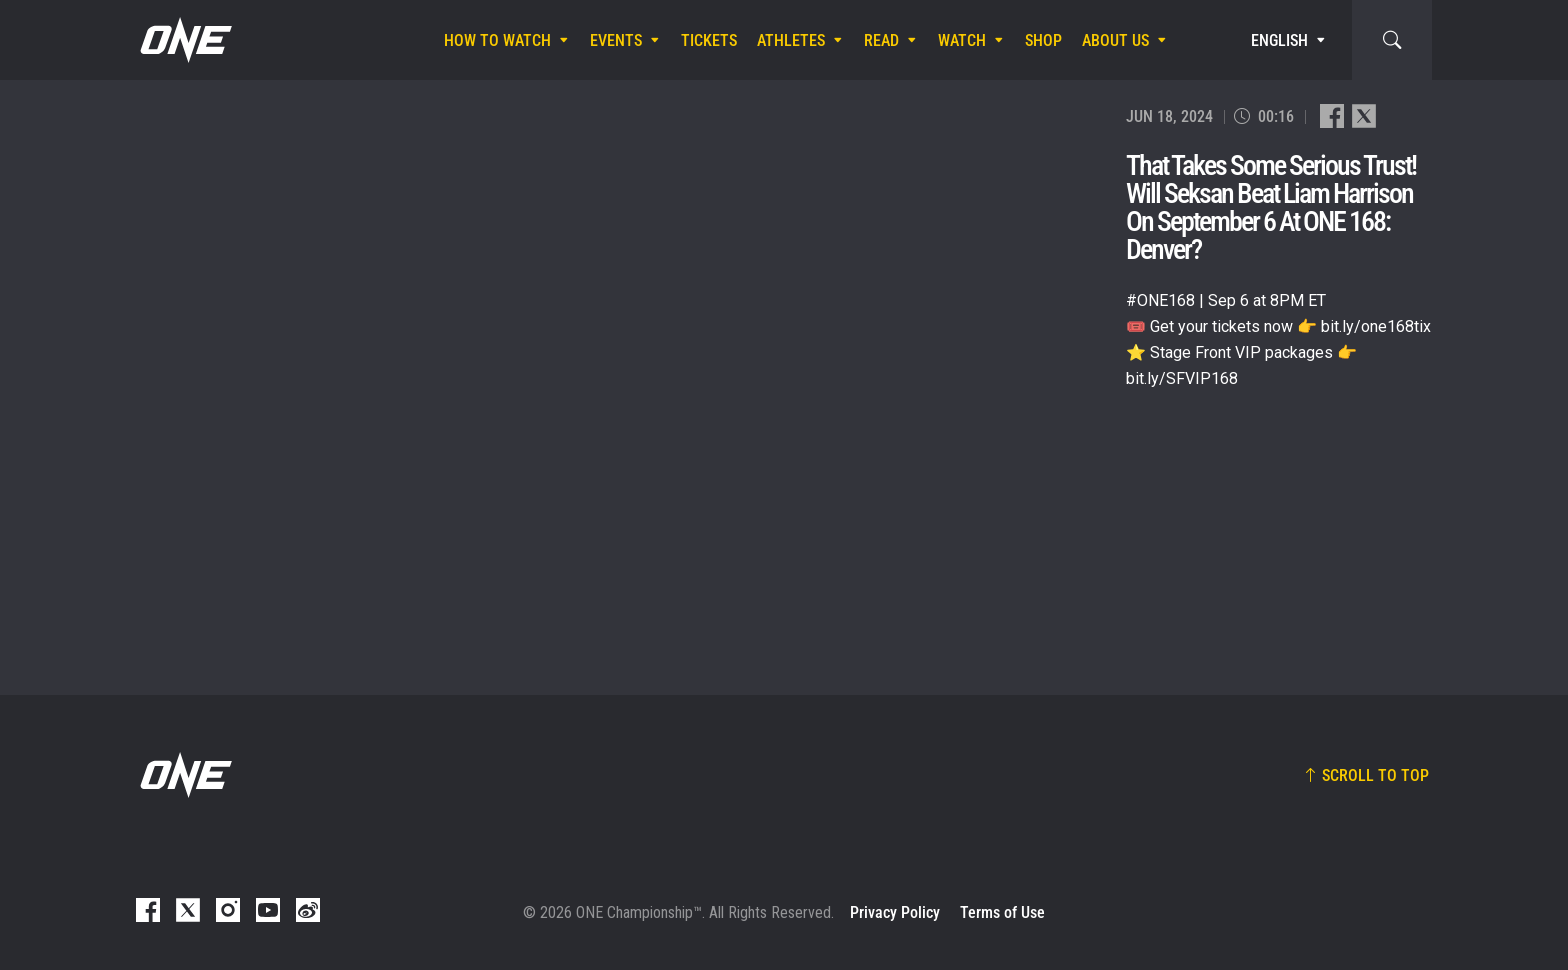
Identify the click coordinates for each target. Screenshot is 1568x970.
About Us (1115, 40)
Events (616, 40)
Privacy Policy (895, 912)
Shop (1043, 40)
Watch (962, 40)
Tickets (709, 40)
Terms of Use (1002, 912)
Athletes (791, 40)
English (1279, 40)
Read (881, 40)
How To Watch (497, 40)
